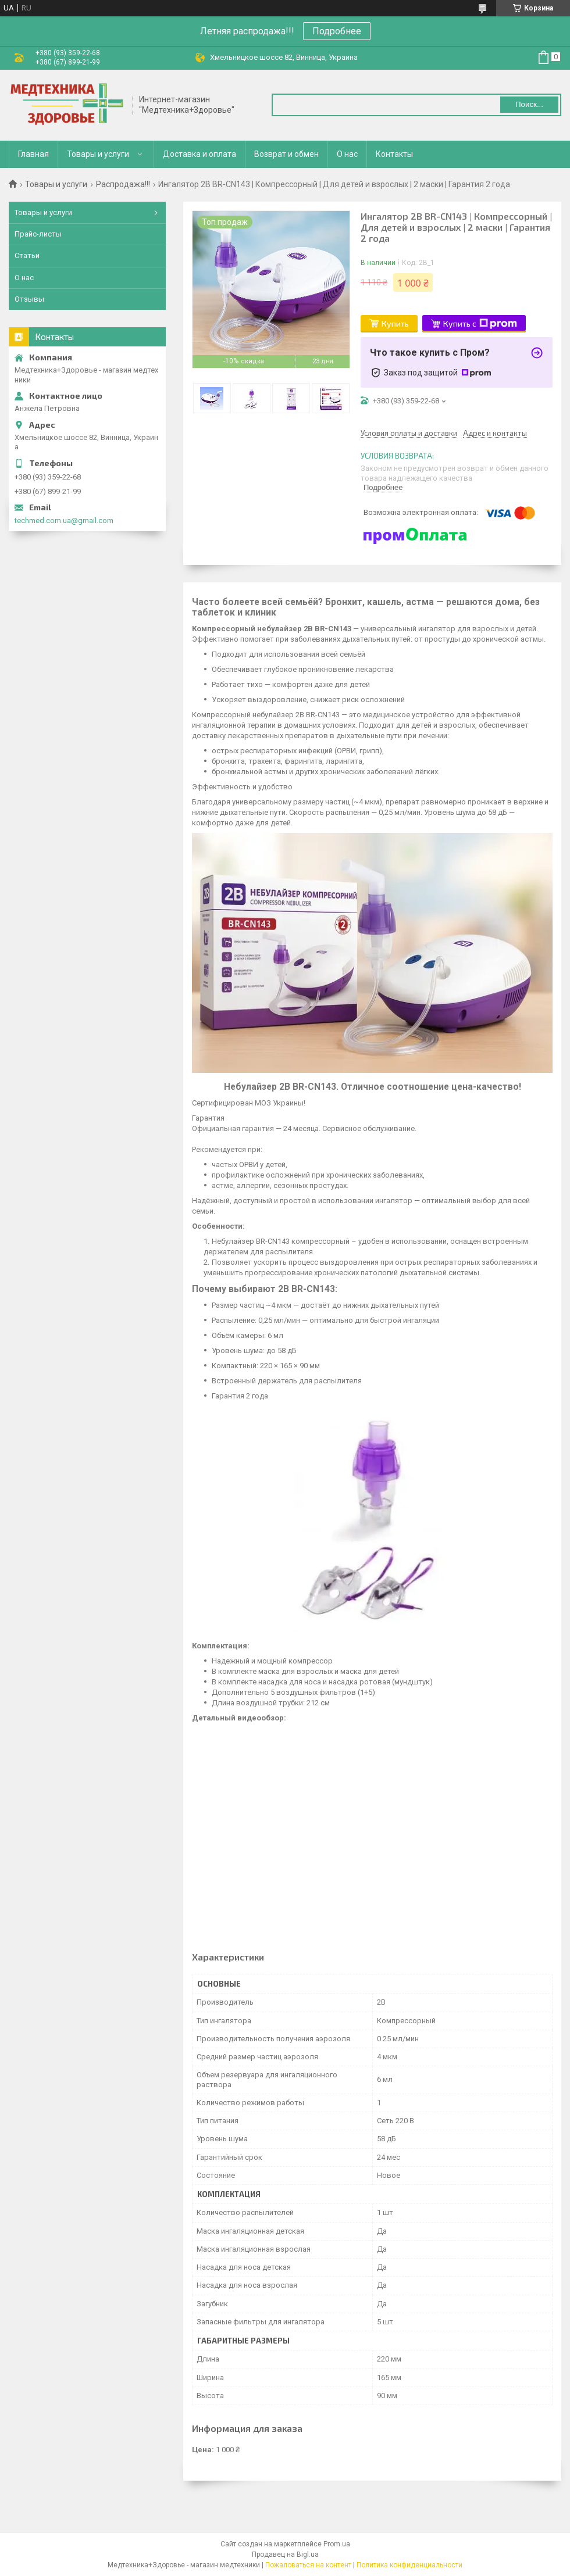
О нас (347, 154)
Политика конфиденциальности (409, 2565)
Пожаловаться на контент (308, 2565)
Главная (33, 154)
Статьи (27, 255)
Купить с (480, 324)
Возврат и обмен (286, 154)
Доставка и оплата (199, 154)
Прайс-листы (38, 234)
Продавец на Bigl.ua (285, 2554)
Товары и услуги (98, 154)
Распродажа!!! (123, 184)
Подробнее (336, 31)
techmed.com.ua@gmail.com (64, 520)
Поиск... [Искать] (529, 104)
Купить (395, 323)
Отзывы (29, 299)
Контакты (394, 154)
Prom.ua (336, 2544)
